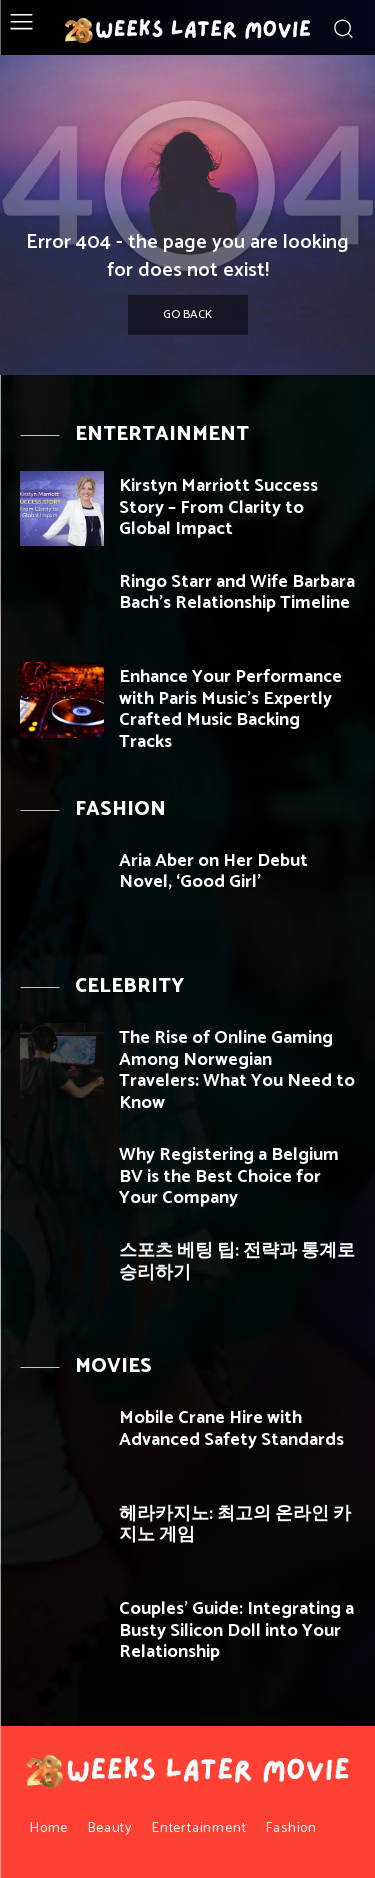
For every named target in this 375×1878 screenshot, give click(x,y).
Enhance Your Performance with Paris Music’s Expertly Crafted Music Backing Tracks (230, 709)
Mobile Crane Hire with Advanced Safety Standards (231, 1429)
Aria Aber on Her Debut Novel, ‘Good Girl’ (213, 872)
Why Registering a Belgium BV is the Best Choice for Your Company (229, 1176)
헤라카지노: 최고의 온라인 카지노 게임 (235, 1525)
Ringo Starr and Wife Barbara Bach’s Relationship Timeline (237, 593)
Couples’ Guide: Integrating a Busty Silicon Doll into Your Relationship (236, 1630)
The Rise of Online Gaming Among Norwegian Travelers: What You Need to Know (237, 1070)
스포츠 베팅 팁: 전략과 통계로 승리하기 (237, 1262)
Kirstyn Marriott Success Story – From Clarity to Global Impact (218, 507)
